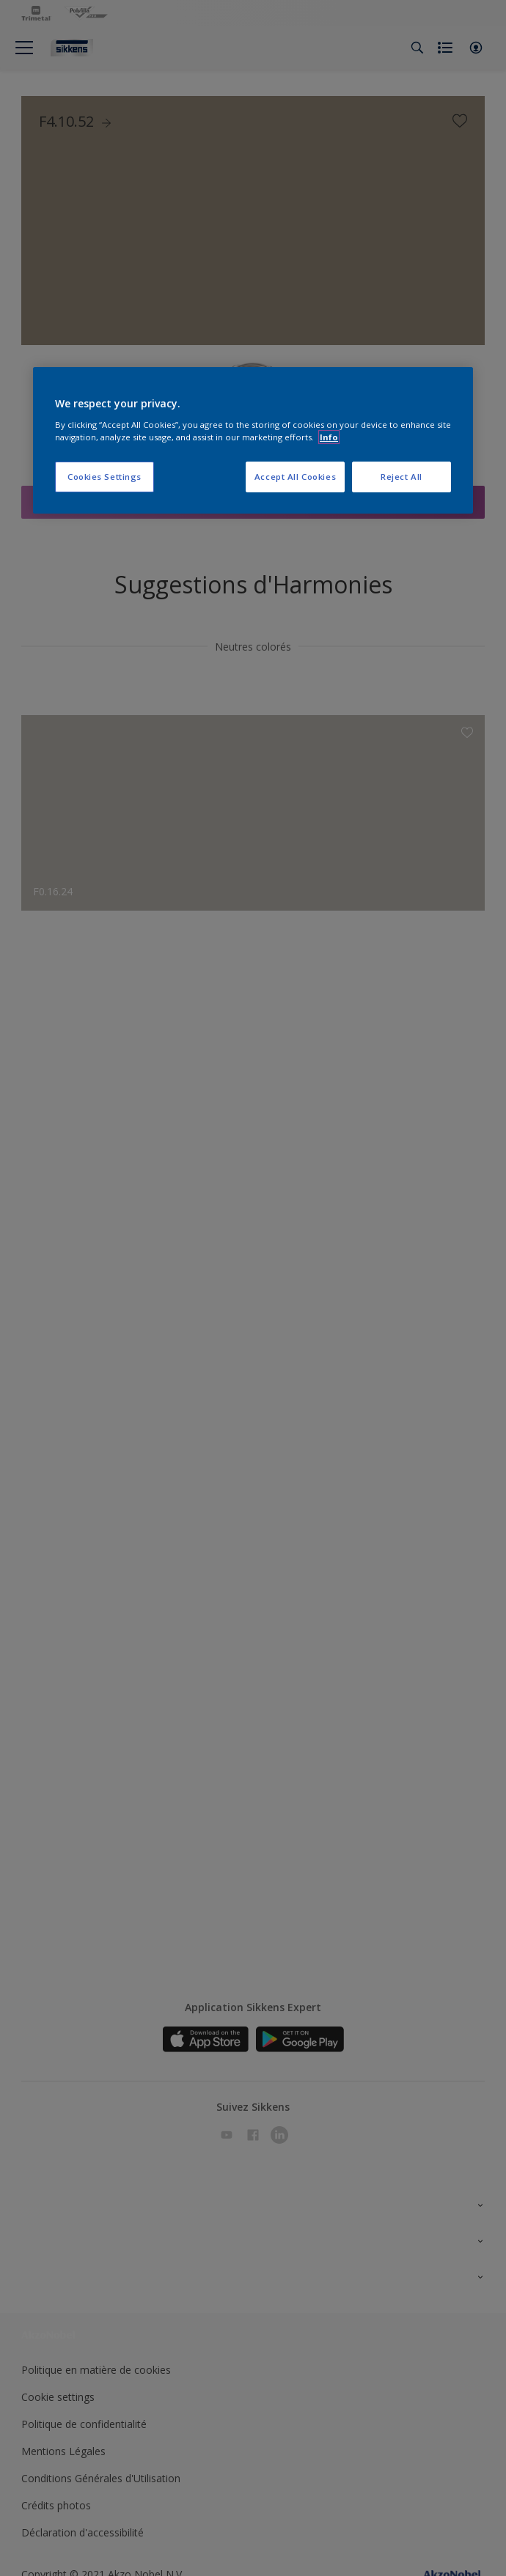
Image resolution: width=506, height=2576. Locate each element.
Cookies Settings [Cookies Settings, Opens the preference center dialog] (104, 476)
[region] (253, 440)
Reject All (401, 476)
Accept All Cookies (295, 476)
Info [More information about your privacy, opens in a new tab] (329, 437)
